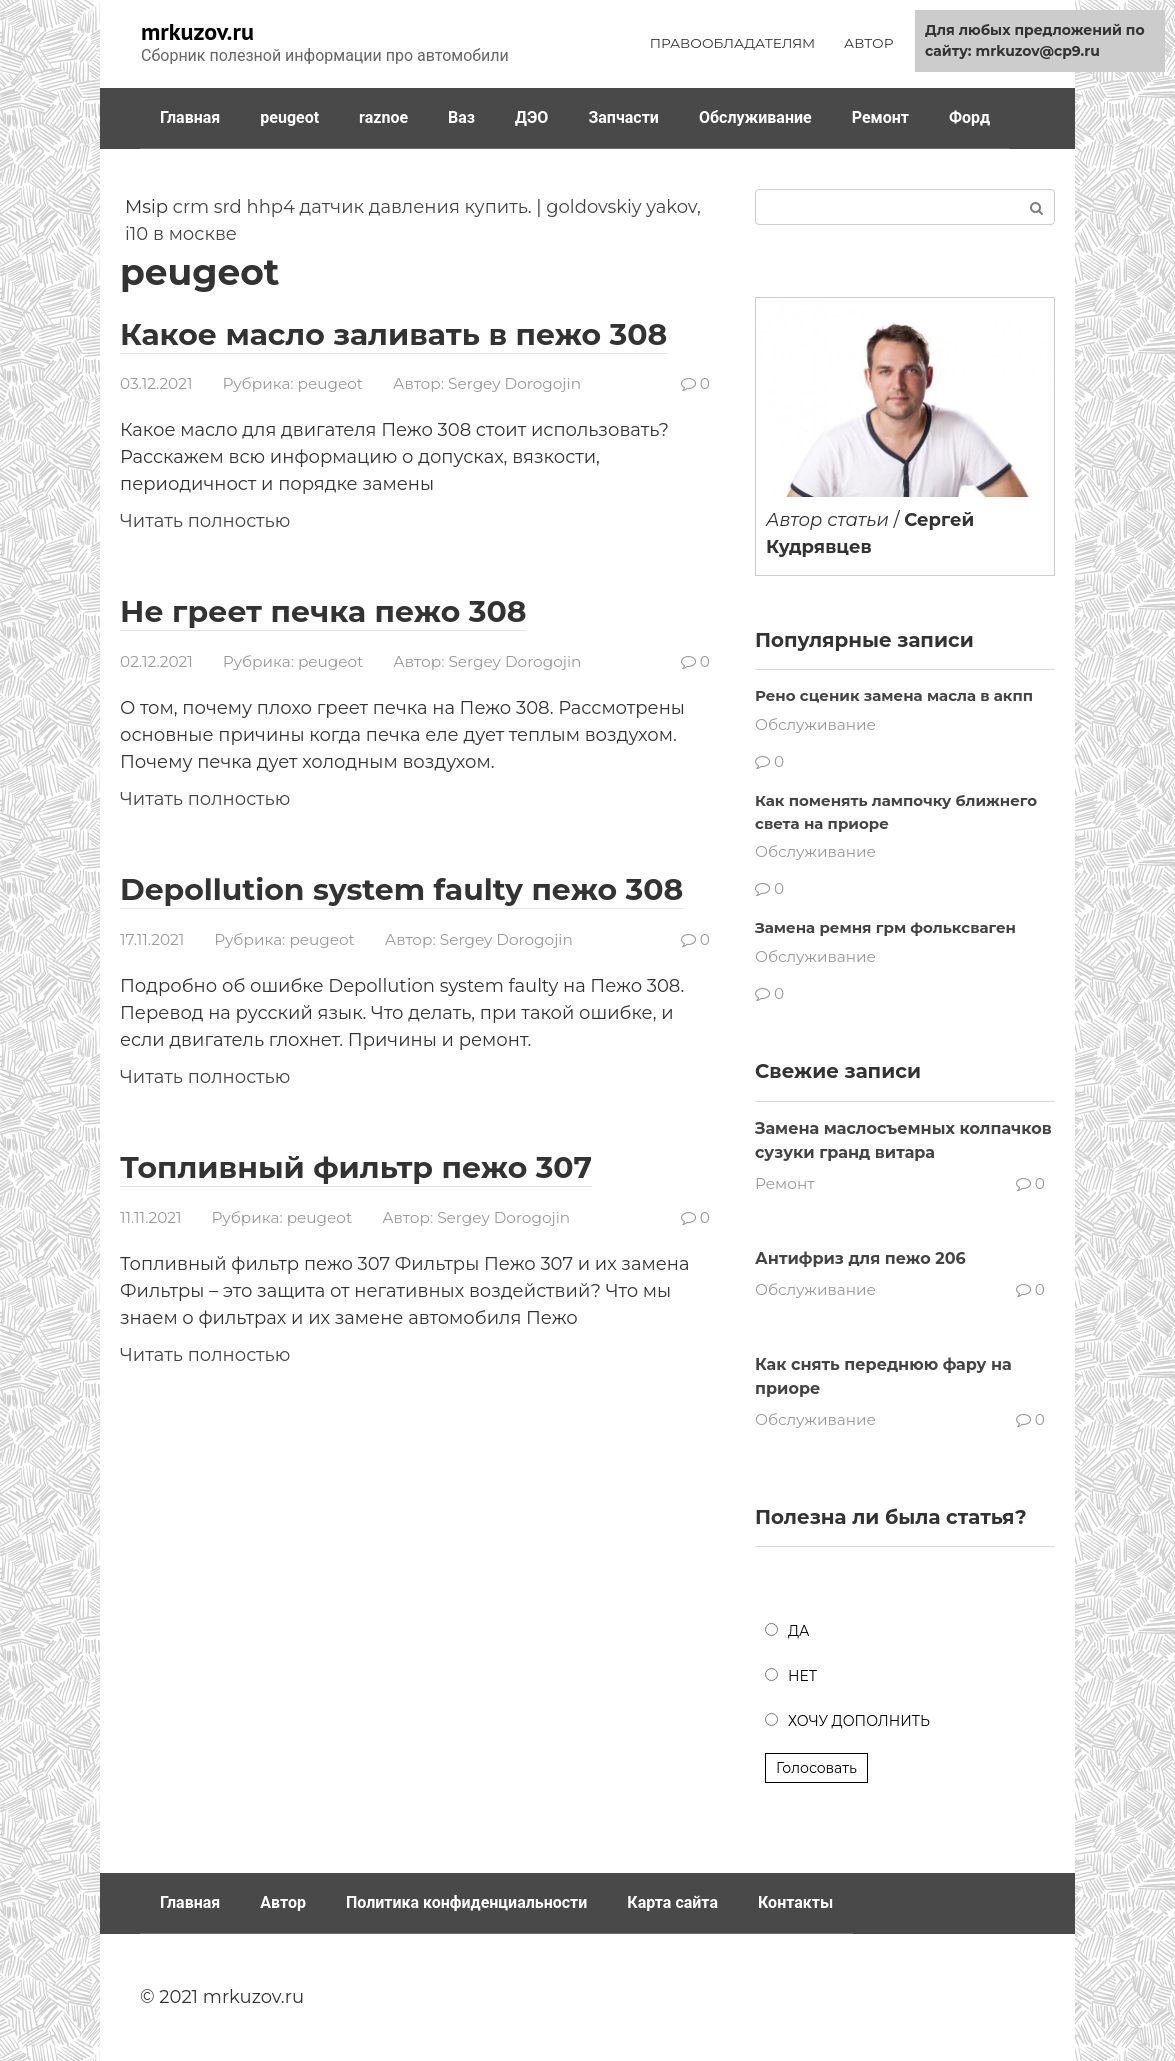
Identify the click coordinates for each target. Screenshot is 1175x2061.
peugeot (289, 117)
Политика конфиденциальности (466, 1902)
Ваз (461, 117)
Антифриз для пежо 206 (860, 1258)
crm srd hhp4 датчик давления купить (350, 207)
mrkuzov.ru (197, 31)
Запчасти (623, 117)
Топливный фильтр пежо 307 (357, 1165)
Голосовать (816, 1768)
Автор (283, 1902)
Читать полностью (205, 521)
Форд (969, 117)
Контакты (795, 1902)
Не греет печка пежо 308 (324, 611)
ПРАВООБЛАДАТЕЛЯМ (733, 43)
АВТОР (868, 43)
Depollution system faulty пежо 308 (402, 888)
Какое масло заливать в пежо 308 (394, 334)
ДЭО (531, 117)
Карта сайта (672, 1902)
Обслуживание (755, 117)
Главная (190, 117)
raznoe (383, 117)
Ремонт (880, 117)
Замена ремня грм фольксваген (885, 927)
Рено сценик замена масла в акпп (894, 695)
